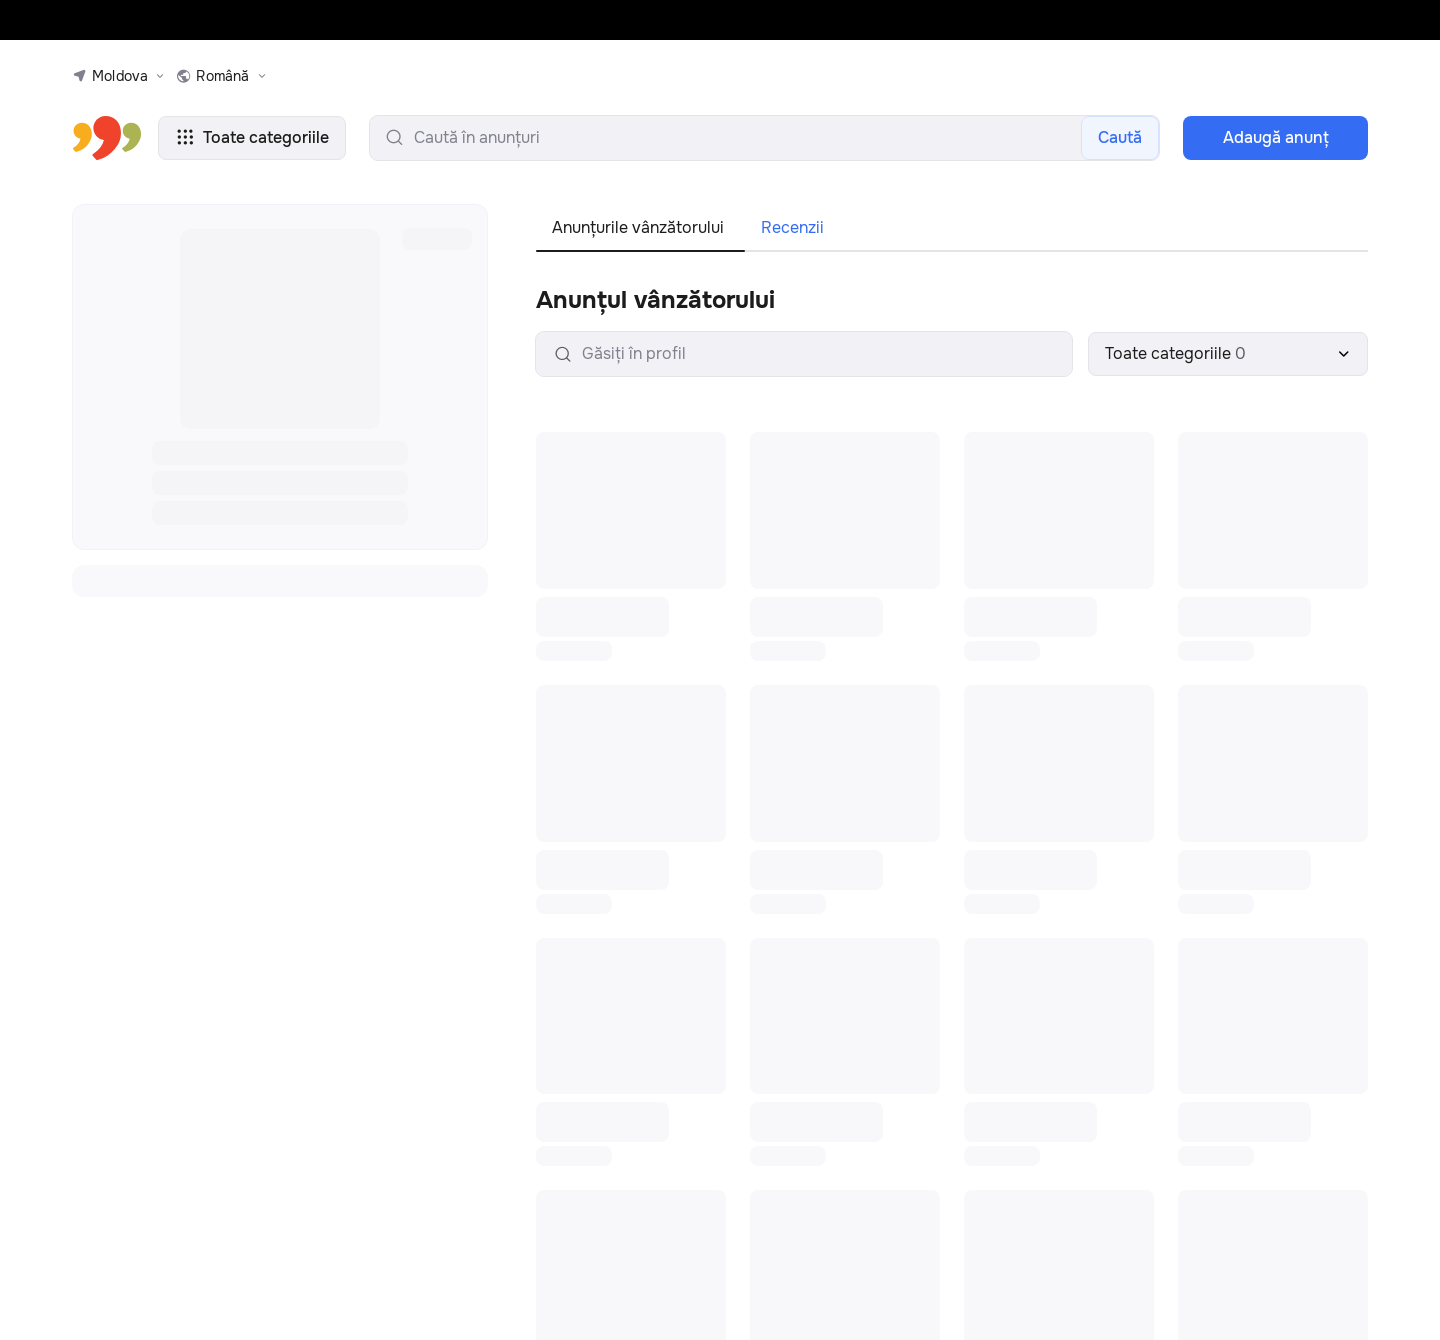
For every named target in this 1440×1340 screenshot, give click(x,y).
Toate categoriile (252, 137)
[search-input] (764, 138)
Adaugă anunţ (1276, 137)
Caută (1120, 137)
